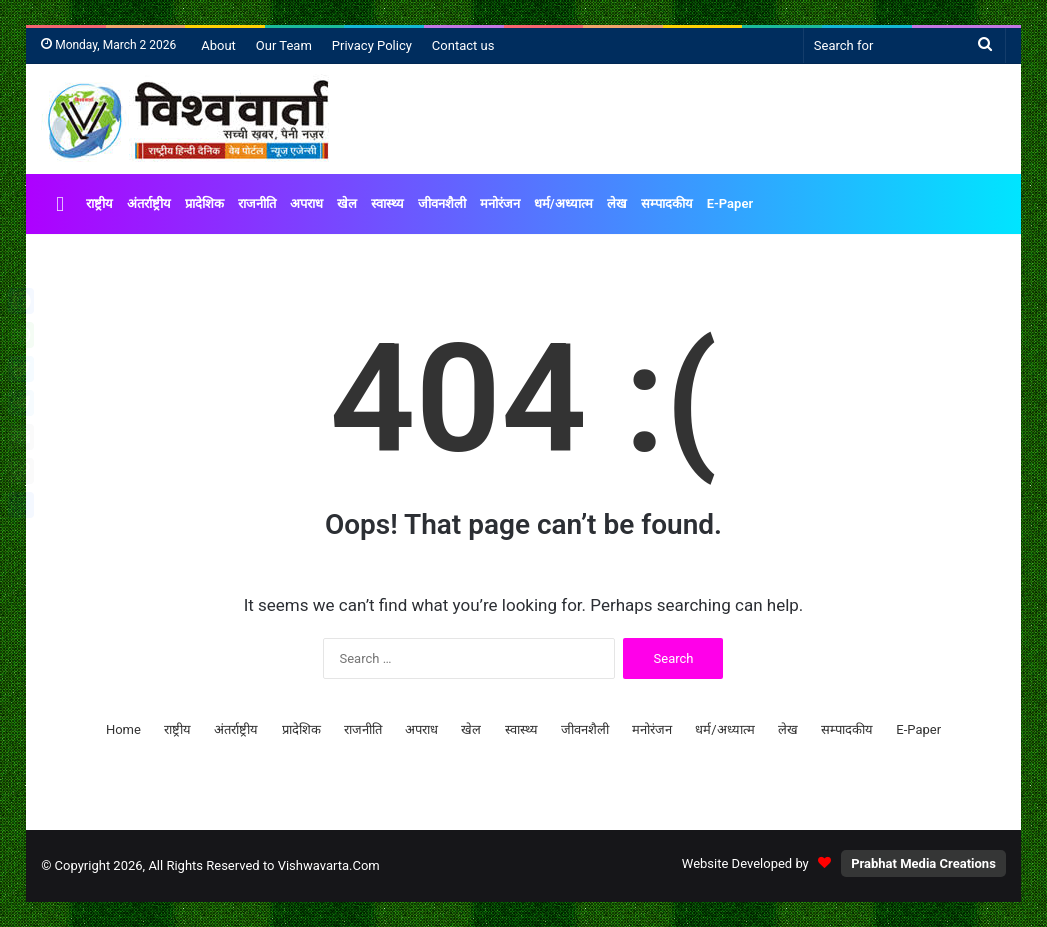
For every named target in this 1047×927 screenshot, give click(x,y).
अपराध (306, 203)
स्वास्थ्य (387, 203)
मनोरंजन (500, 203)
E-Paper (730, 203)
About (218, 45)
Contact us (463, 45)
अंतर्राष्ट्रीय (149, 203)
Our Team (284, 45)
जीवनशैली (442, 203)
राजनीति (257, 203)
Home (123, 729)
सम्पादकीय (667, 203)
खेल (347, 203)
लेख (617, 203)
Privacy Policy (372, 45)
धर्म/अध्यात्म (563, 203)
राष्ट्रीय (99, 203)
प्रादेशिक (204, 203)
